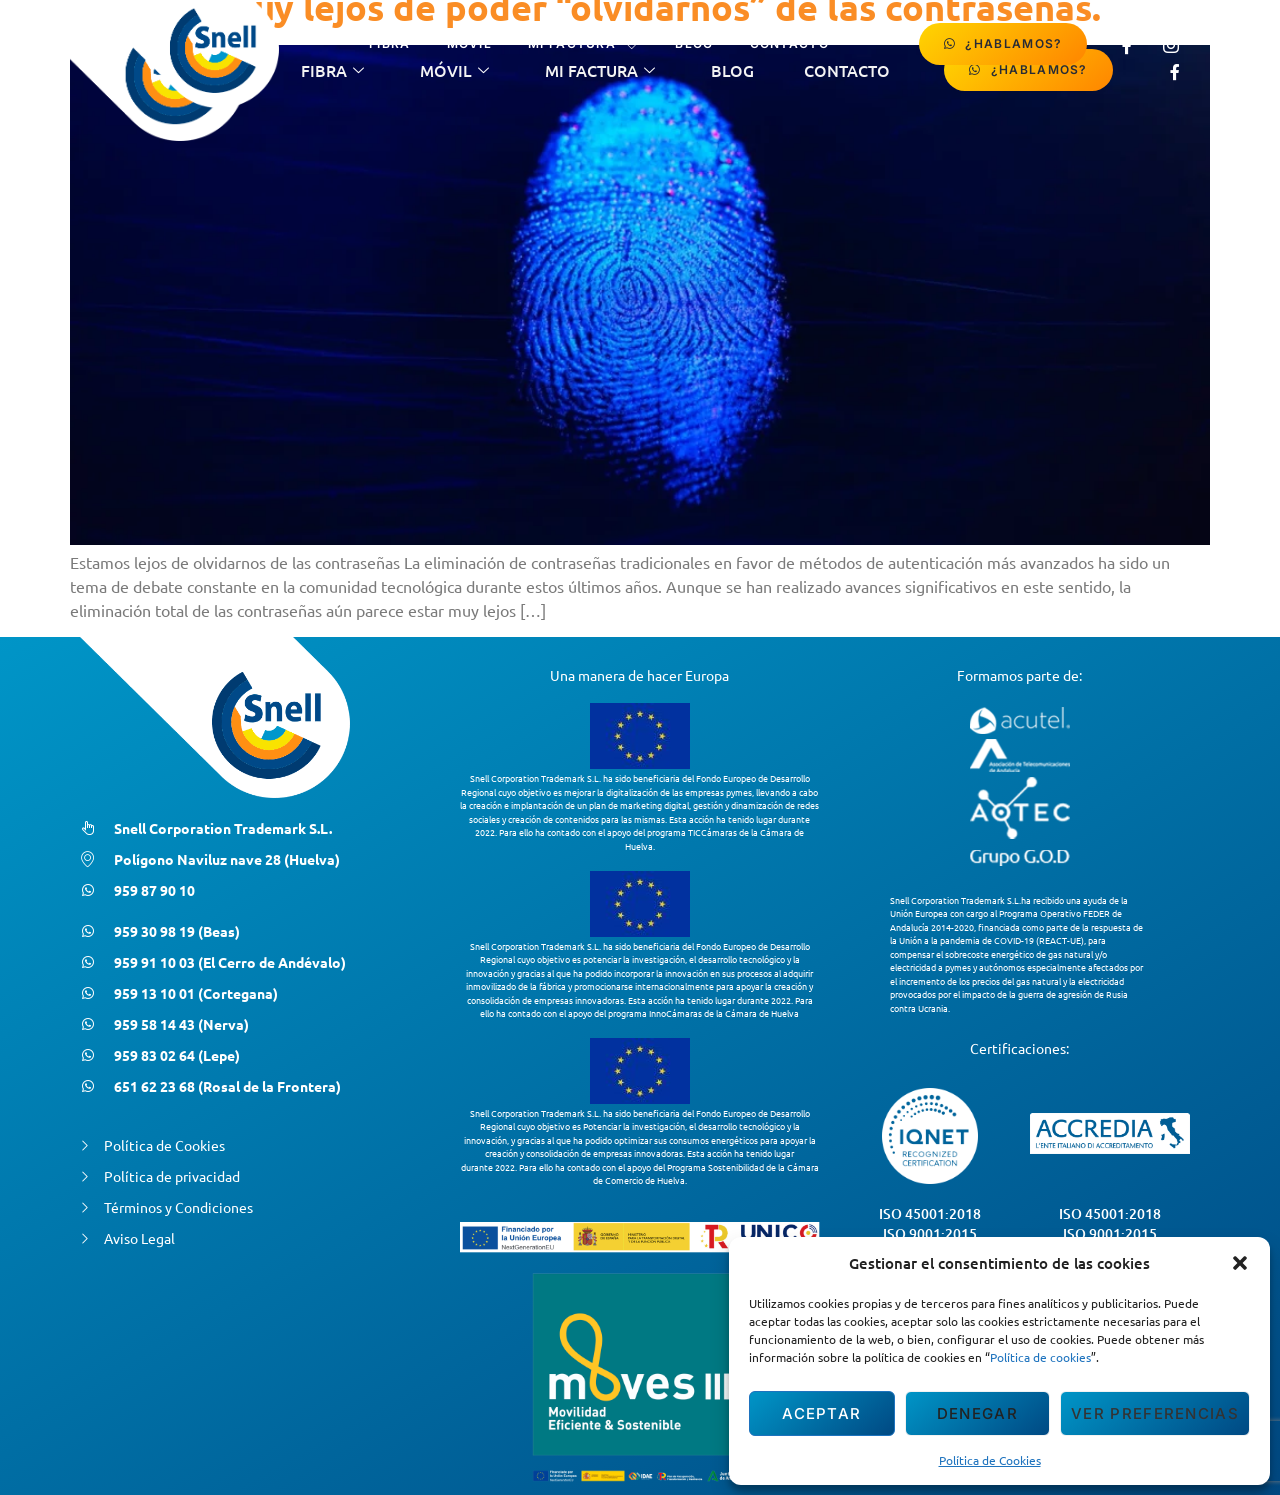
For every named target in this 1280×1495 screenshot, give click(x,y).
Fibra (390, 43)
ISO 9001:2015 (930, 1233)
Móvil (470, 43)
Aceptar (821, 1413)
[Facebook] (1127, 44)
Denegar (977, 1413)
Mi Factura (583, 44)
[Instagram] (1171, 44)
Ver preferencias (1155, 1413)
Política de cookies (1040, 1357)
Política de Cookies (990, 1460)
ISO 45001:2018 (930, 1213)
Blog (694, 43)
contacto (789, 43)
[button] (1240, 1263)
